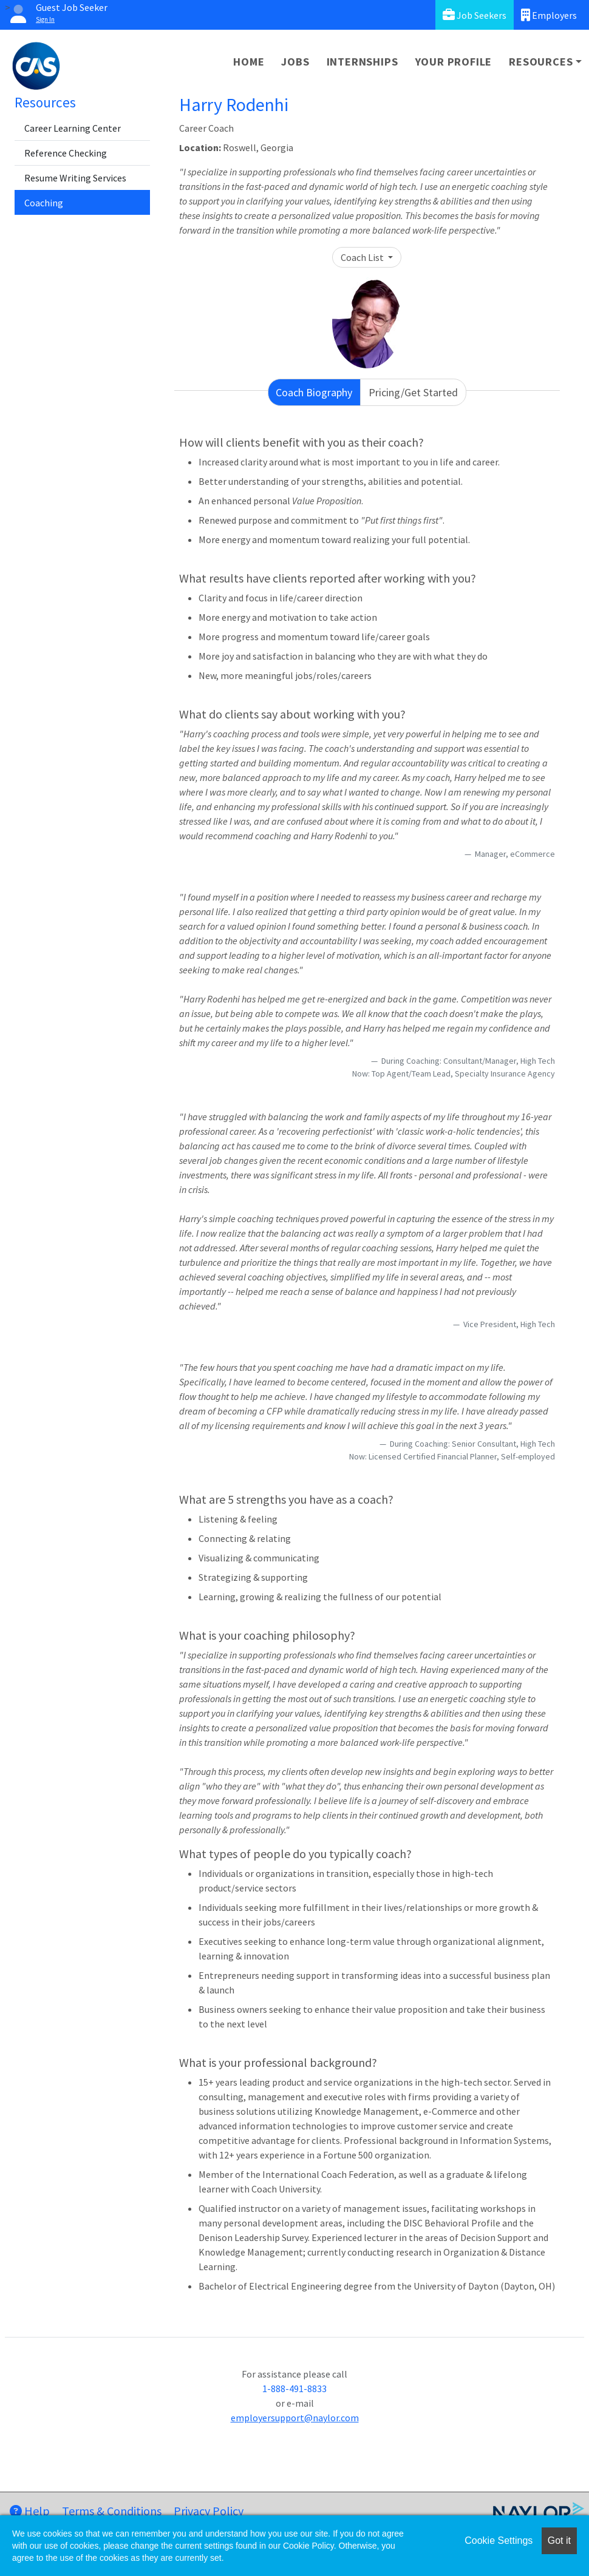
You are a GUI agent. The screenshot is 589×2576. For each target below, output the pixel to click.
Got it (559, 2540)
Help (30, 2510)
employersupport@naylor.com (295, 2418)
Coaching (43, 203)
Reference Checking (65, 153)
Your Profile (453, 62)
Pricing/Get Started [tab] (413, 392)
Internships (362, 62)
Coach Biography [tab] (314, 392)
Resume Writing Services (75, 178)
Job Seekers (474, 14)
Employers (549, 14)
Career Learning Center (72, 128)
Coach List (363, 257)
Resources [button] (541, 62)
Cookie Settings (499, 2540)
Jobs (295, 62)
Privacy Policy (208, 2510)
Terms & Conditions (112, 2510)
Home (248, 62)
